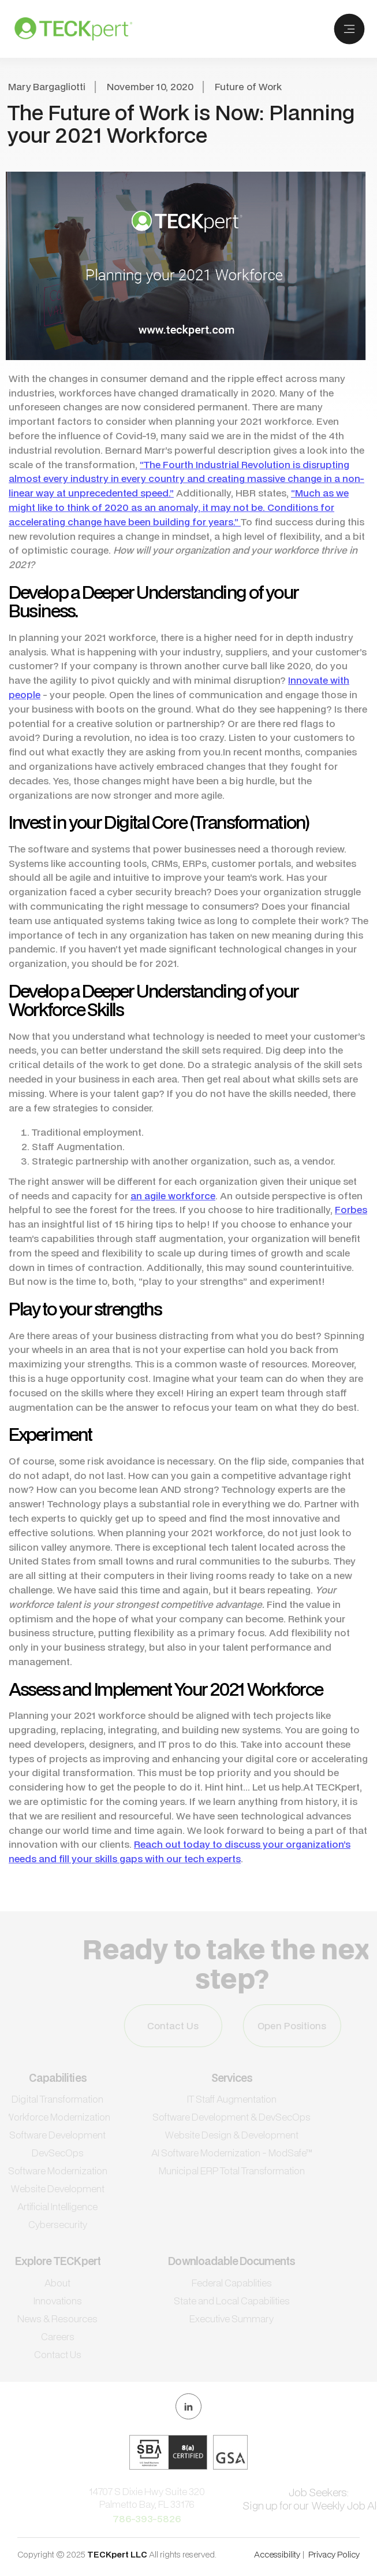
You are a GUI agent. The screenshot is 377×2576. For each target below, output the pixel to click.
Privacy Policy (334, 2554)
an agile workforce (172, 1195)
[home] (70, 28)
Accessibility (277, 2554)
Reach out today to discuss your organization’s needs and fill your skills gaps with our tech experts (179, 1851)
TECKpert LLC (118, 2554)
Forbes (351, 1209)
